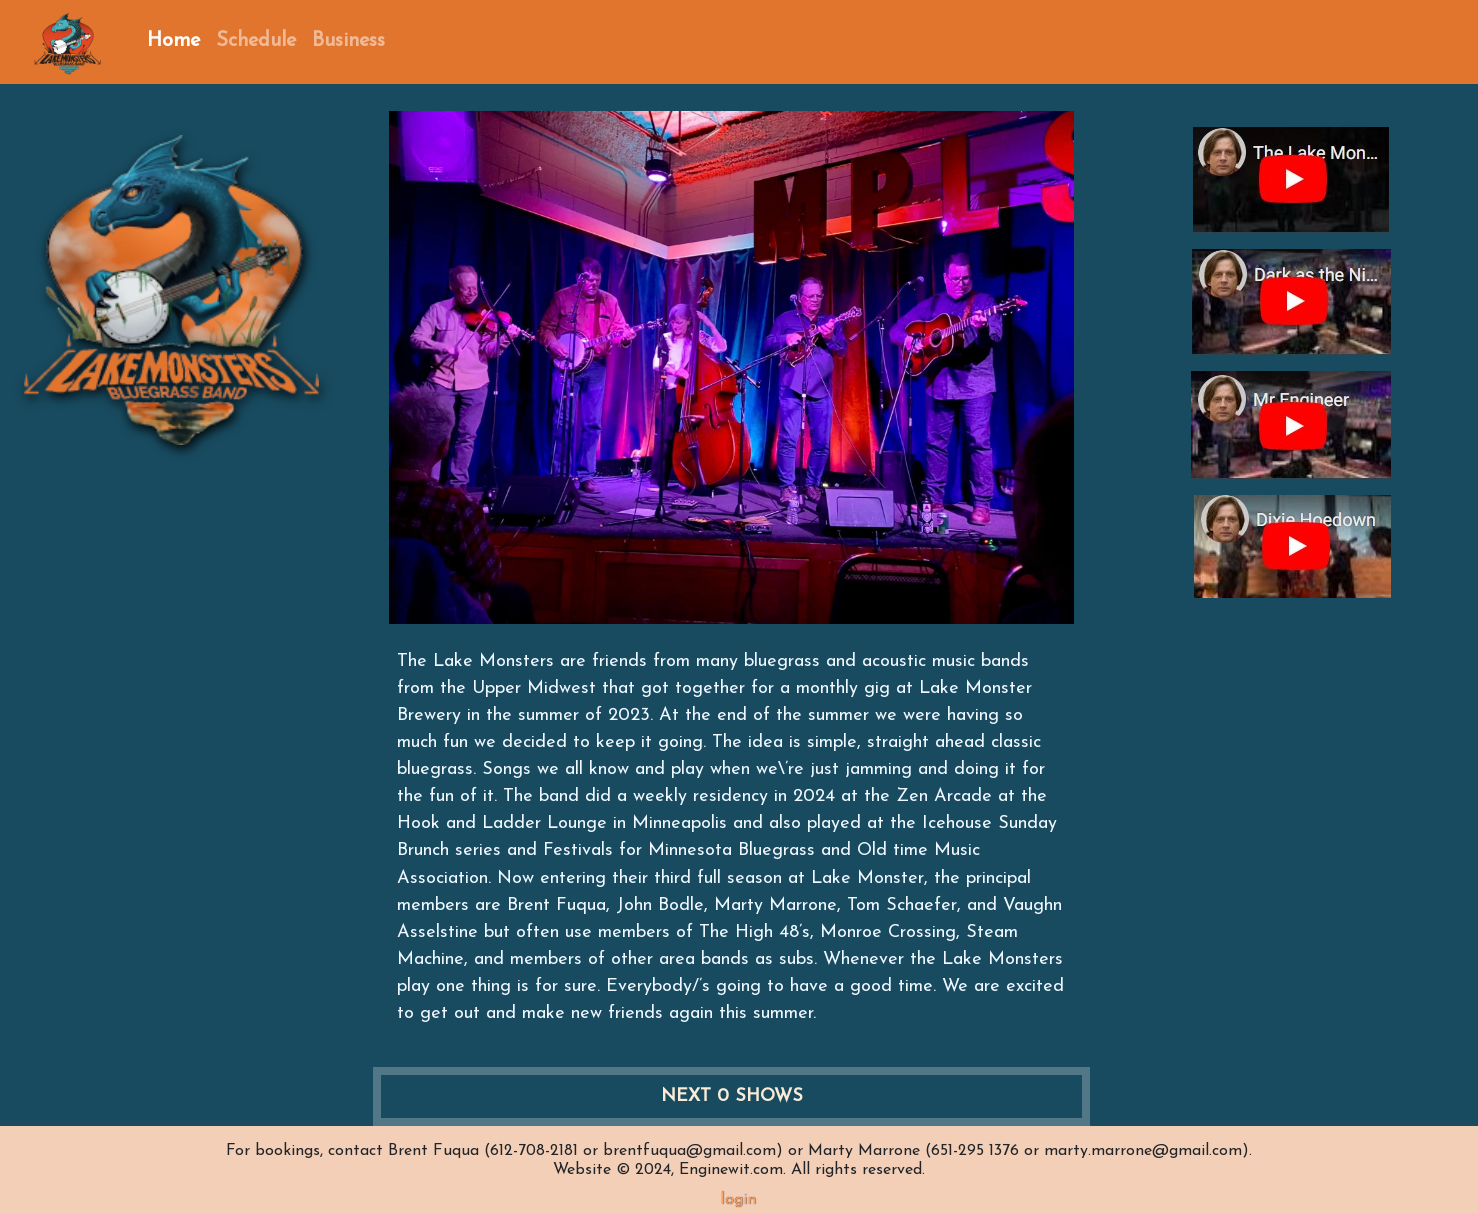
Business (348, 41)
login (739, 1200)
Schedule (256, 41)
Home (173, 41)
